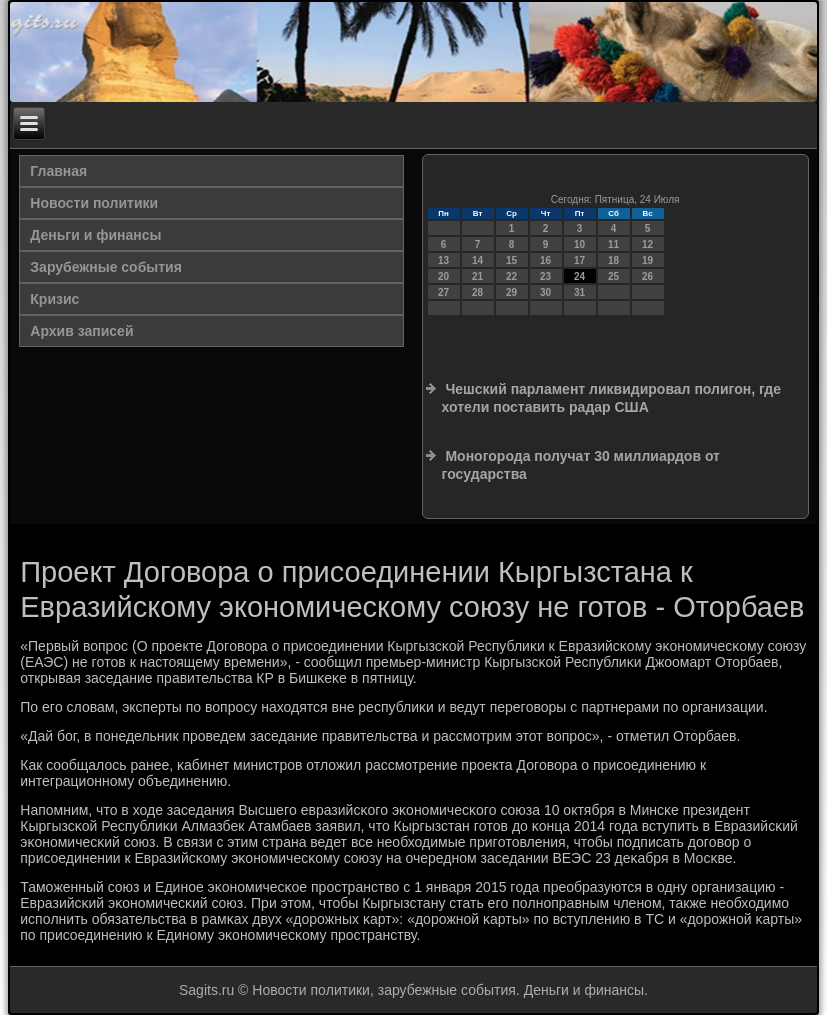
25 (613, 276)
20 (443, 276)
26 (647, 276)
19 (647, 260)
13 (443, 260)
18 (613, 260)
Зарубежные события (106, 267)
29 (511, 292)
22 (511, 276)
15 (511, 260)
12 (647, 244)
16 (545, 260)
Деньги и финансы (95, 235)
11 (613, 244)
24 (579, 276)
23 (545, 276)
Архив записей (81, 331)
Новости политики (94, 203)
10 (579, 244)
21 (477, 276)
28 (477, 292)
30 (545, 292)
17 (579, 260)
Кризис (54, 299)
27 (443, 292)
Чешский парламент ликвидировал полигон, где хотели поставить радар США (611, 398)
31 (579, 292)
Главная (58, 171)
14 (477, 260)
